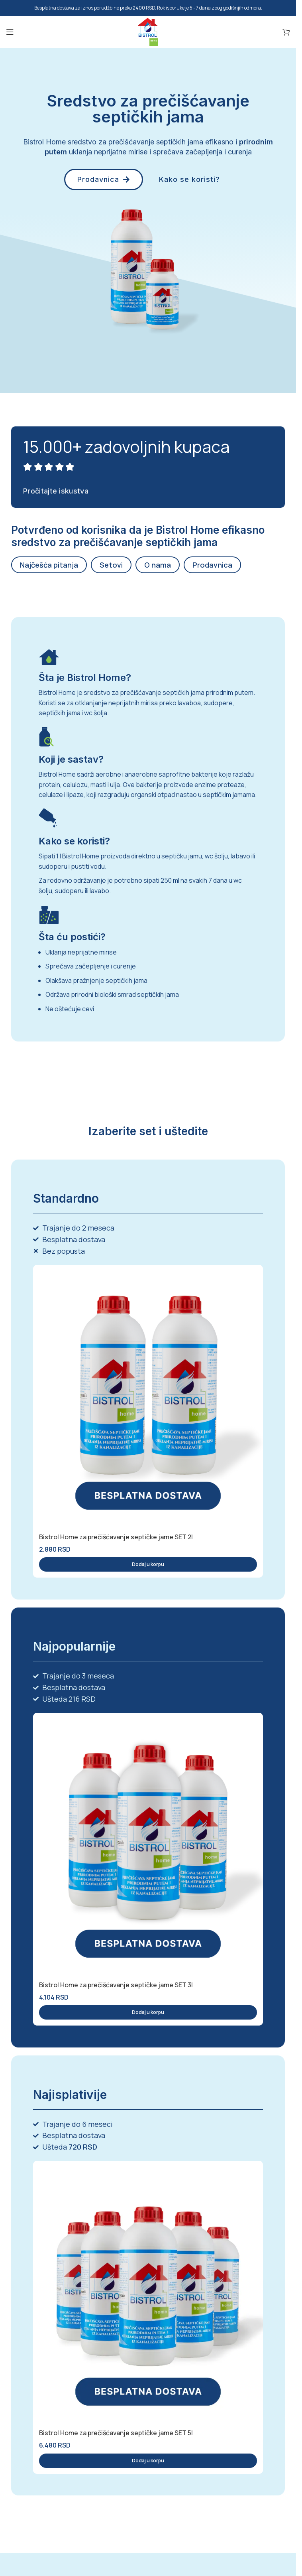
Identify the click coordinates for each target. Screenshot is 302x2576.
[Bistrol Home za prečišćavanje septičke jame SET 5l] (148, 2292)
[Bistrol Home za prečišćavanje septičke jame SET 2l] (148, 1396)
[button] (148, 1564)
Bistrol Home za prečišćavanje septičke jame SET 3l (116, 1984)
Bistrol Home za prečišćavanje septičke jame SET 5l (116, 2432)
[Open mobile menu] (10, 32)
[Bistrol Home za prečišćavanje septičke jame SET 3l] (148, 1844)
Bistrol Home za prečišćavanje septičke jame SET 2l (116, 1537)
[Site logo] (148, 31)
